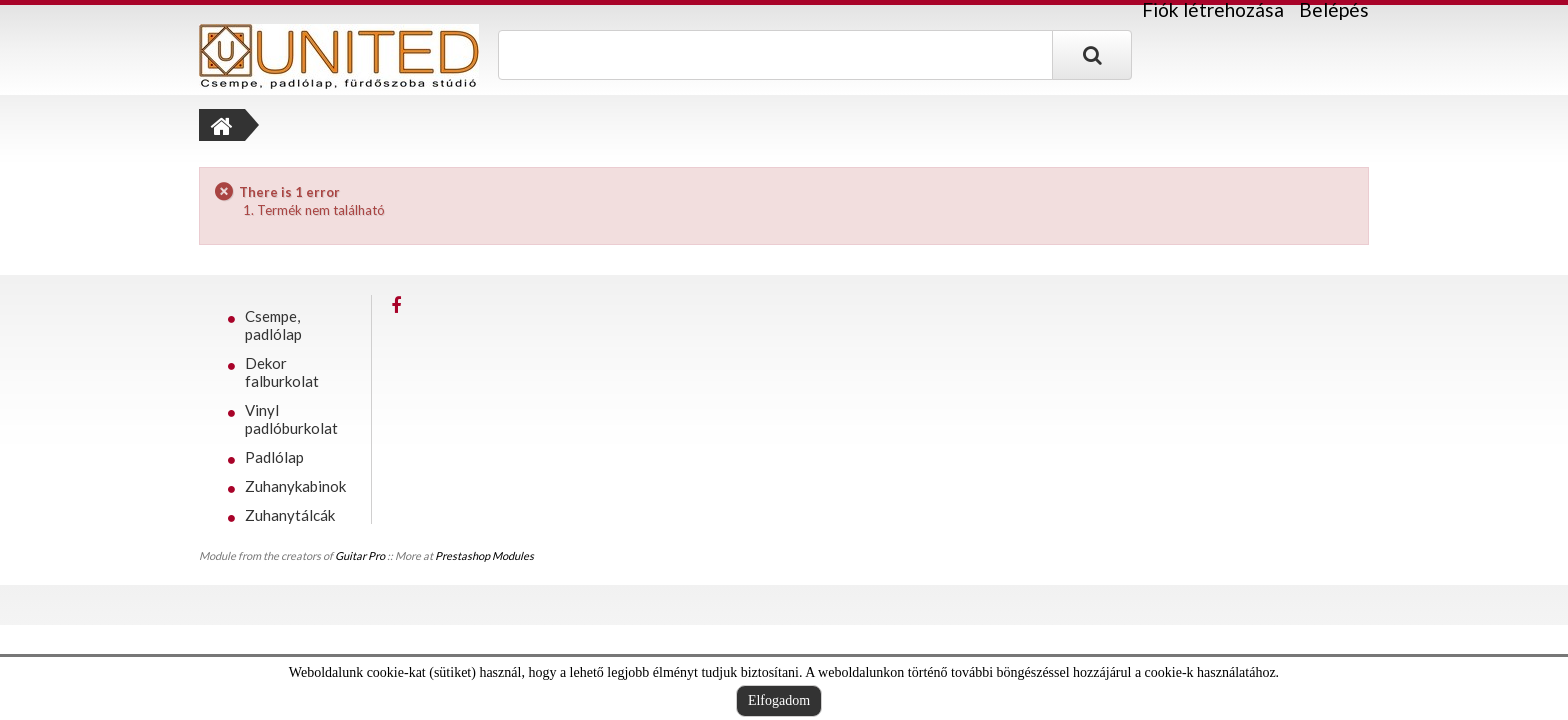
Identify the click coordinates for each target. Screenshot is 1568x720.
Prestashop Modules (484, 555)
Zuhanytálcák (290, 515)
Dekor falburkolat (282, 372)
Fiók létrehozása (1213, 10)
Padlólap (274, 457)
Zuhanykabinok (295, 486)
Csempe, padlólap (273, 325)
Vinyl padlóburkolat (291, 419)
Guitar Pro (360, 555)
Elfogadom (779, 700)
